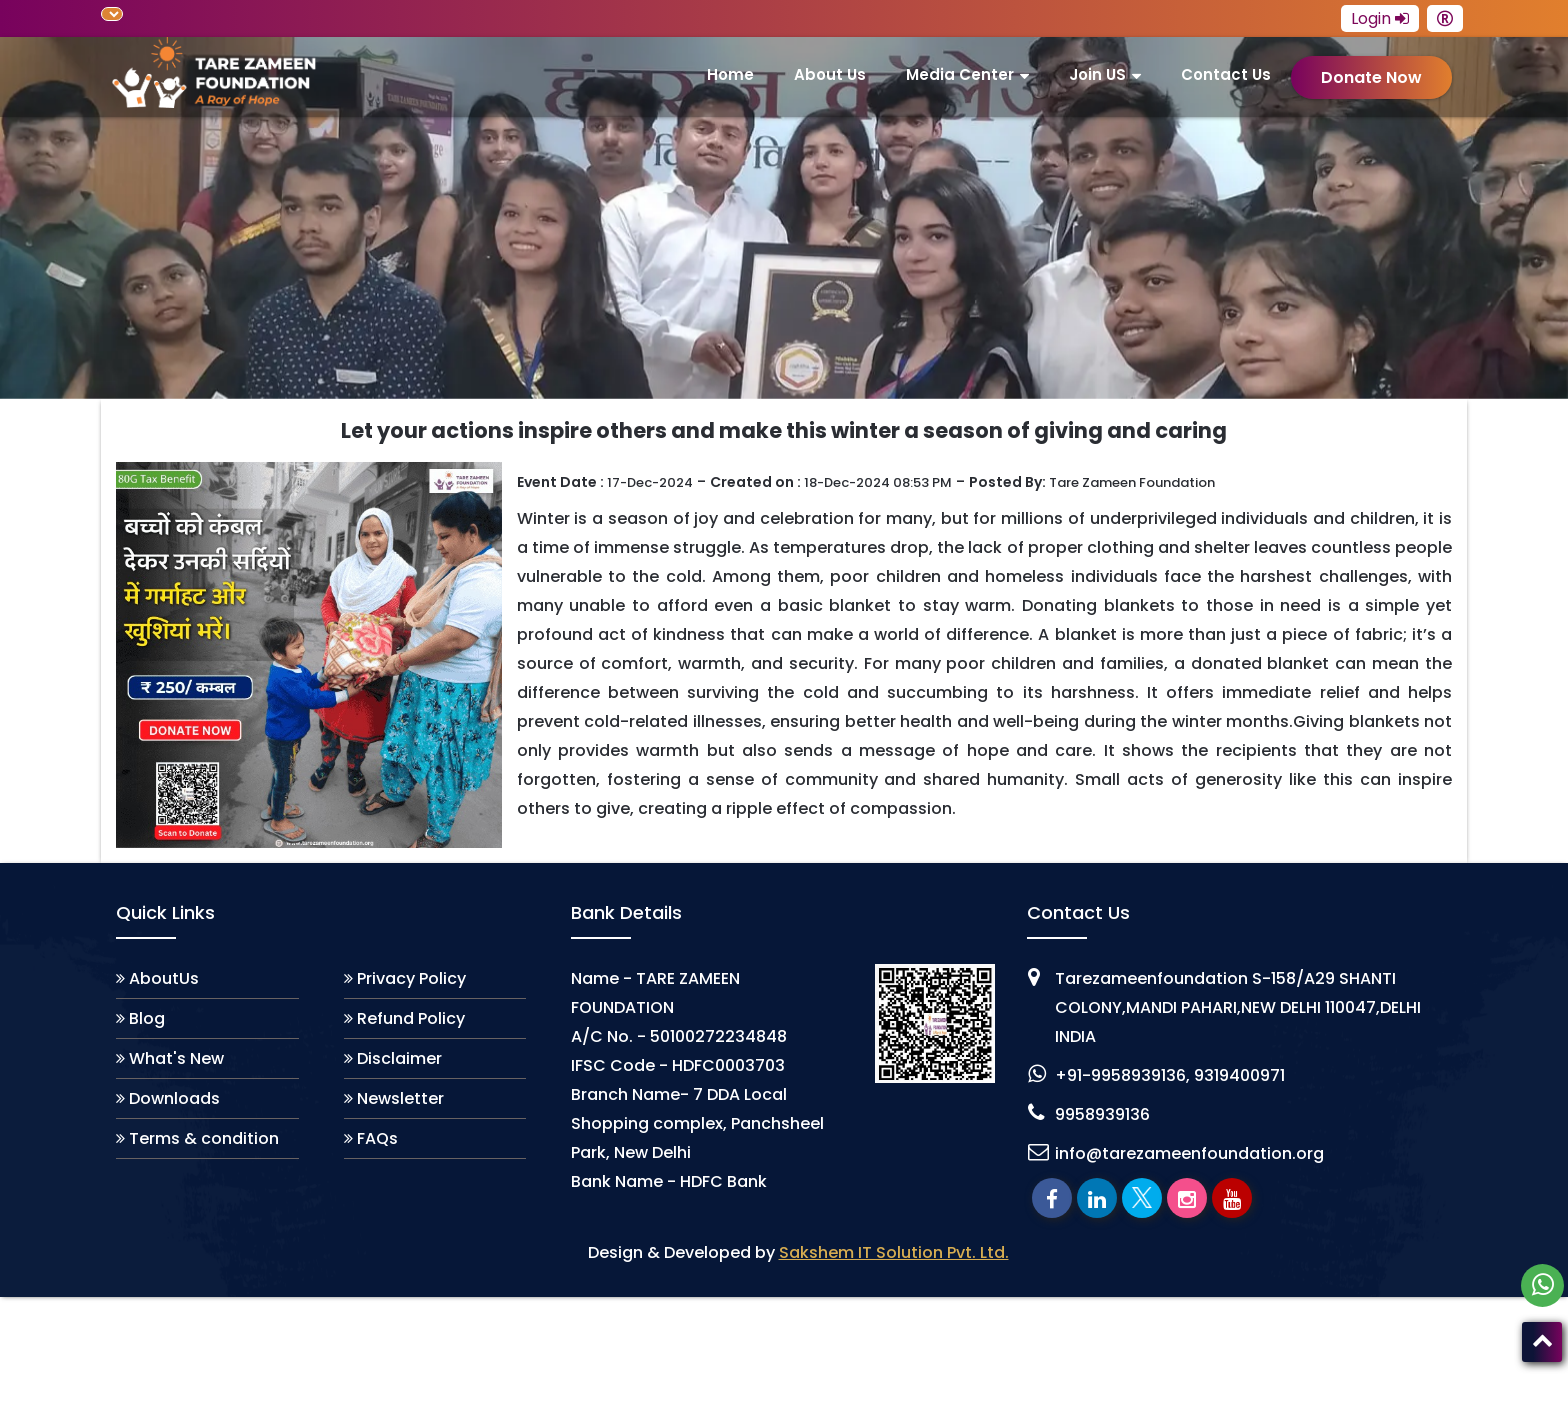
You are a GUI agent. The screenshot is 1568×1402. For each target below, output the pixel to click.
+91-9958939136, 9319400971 (1170, 1075)
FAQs (377, 1138)
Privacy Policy (411, 978)
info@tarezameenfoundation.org (1189, 1153)
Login (1380, 18)
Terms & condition (204, 1138)
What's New (176, 1058)
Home (730, 74)
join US (1097, 74)
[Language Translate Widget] (112, 14)
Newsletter (400, 1098)
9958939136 (1102, 1114)
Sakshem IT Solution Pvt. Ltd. (894, 1252)
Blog (147, 1018)
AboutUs (164, 978)
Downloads (174, 1098)
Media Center (960, 74)
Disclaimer (399, 1058)
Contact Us (1226, 74)
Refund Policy (411, 1018)
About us (830, 74)
